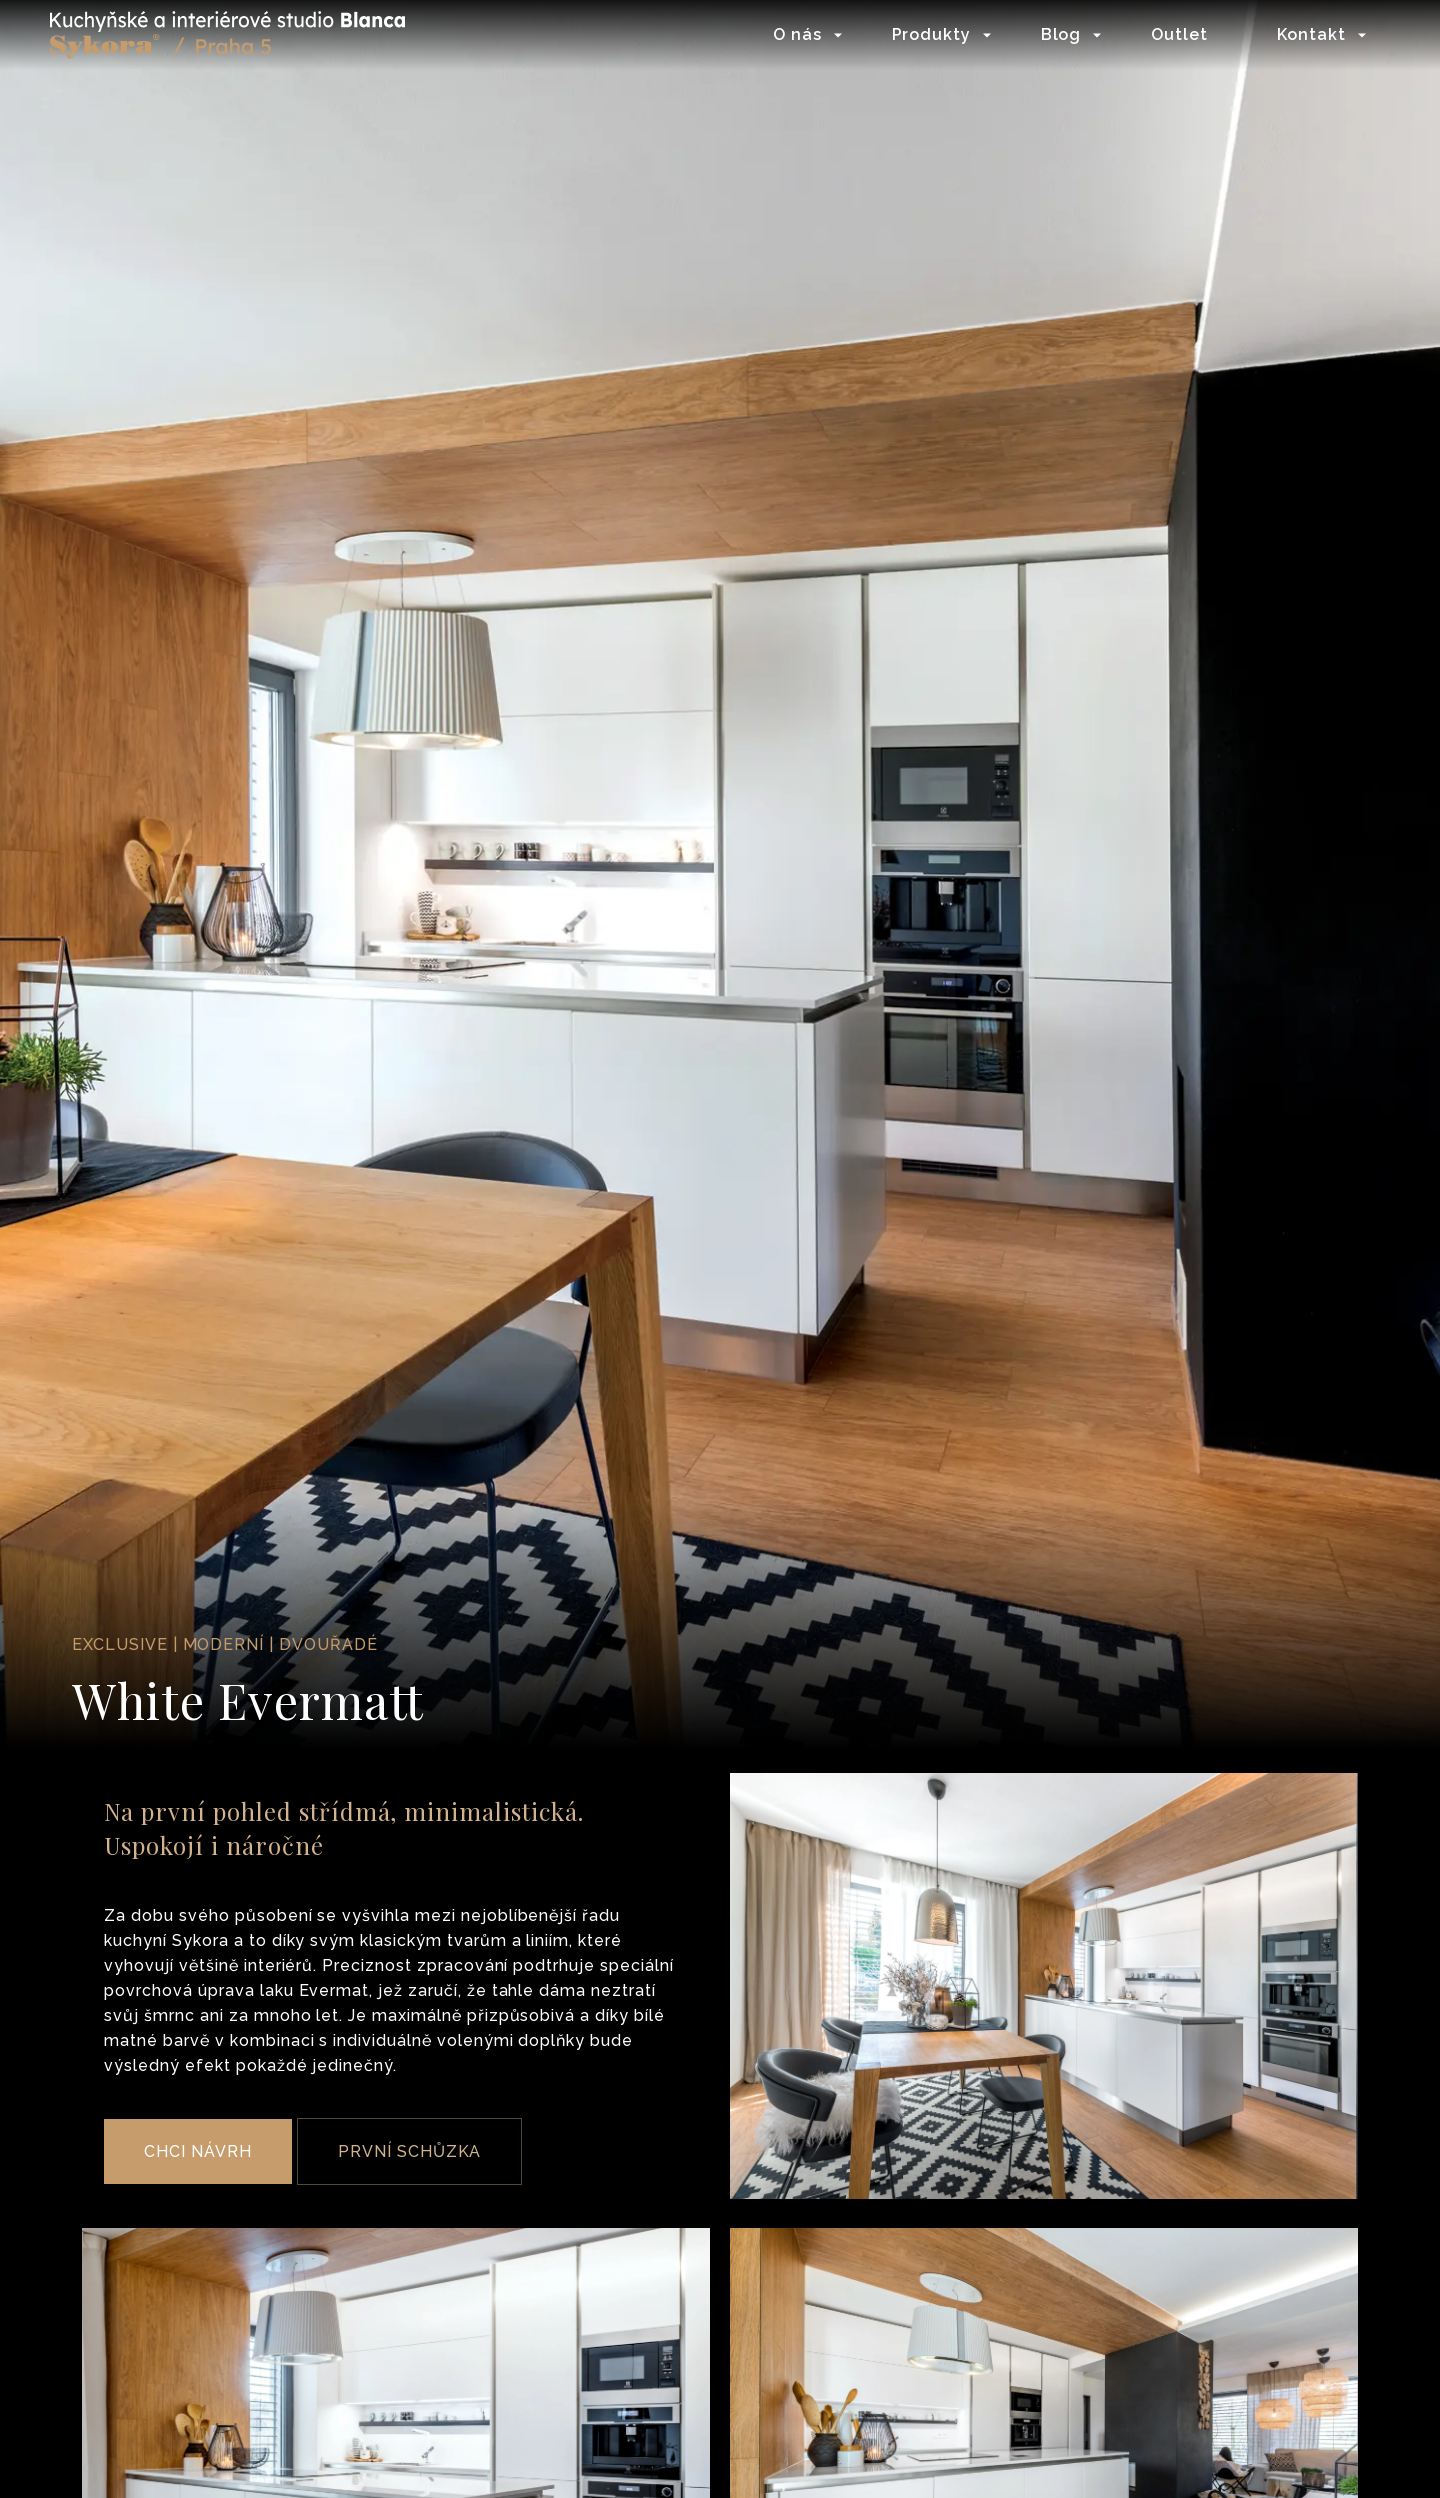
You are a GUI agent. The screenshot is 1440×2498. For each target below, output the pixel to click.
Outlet (1179, 34)
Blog (1061, 34)
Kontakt (1311, 34)
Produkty (932, 34)
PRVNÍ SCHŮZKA (409, 2151)
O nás (797, 34)
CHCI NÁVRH (198, 2151)
